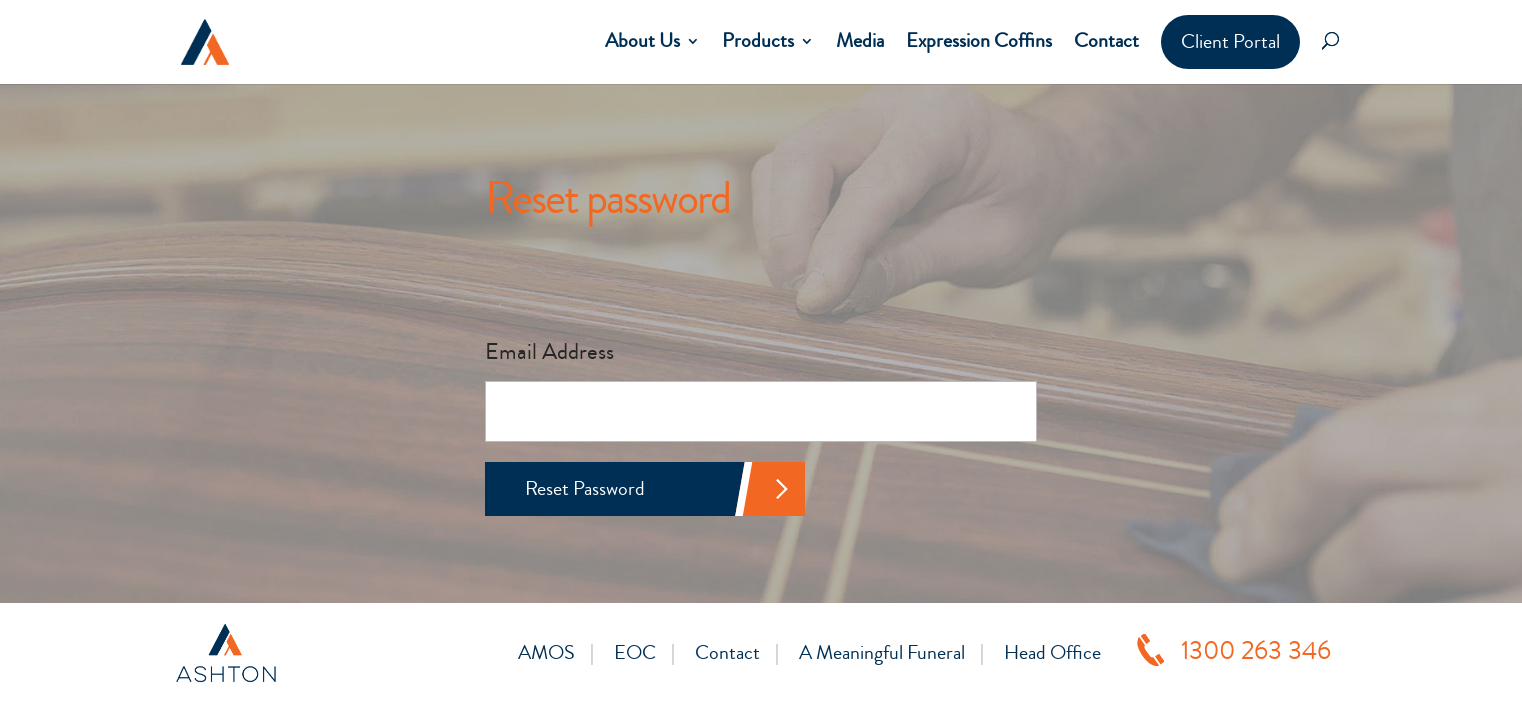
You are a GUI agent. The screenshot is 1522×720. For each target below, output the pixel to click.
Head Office (1052, 652)
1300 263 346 (1256, 651)
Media (860, 41)
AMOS (546, 652)
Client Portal (1230, 41)
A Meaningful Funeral (882, 652)
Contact (1106, 41)
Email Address (549, 351)
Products (758, 41)
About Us (642, 41)
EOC (635, 652)
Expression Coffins (979, 41)
